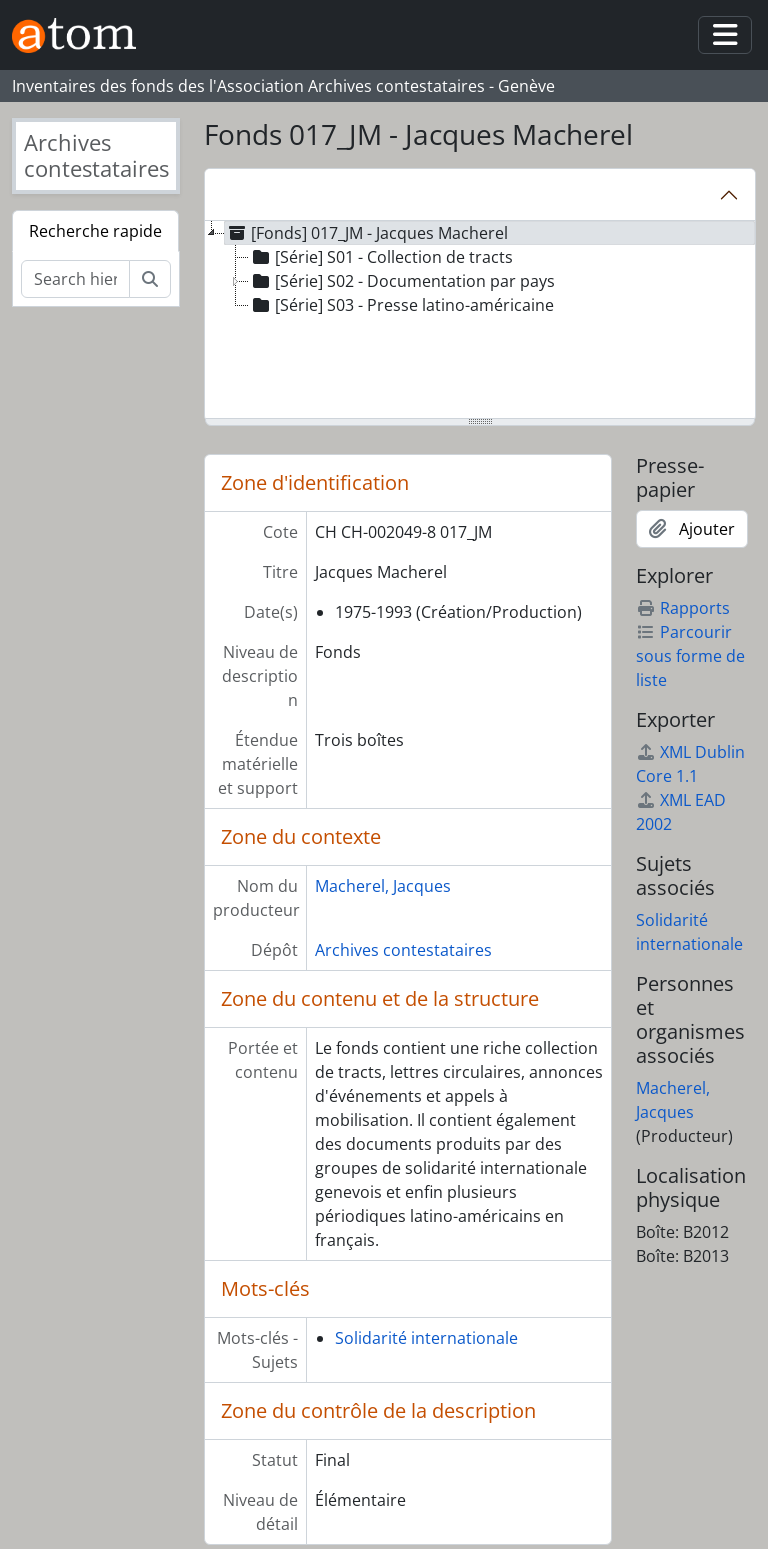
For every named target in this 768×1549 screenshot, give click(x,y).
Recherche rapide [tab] (95, 231)
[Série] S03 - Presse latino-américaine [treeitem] (401, 305)
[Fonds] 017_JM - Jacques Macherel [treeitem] (366, 233)
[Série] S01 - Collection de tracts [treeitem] (381, 257)
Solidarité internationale (426, 1338)
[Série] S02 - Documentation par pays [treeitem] (402, 281)
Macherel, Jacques (383, 886)
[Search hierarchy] (75, 279)
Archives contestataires (403, 950)
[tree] (480, 321)
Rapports (683, 608)
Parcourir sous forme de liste (690, 656)
